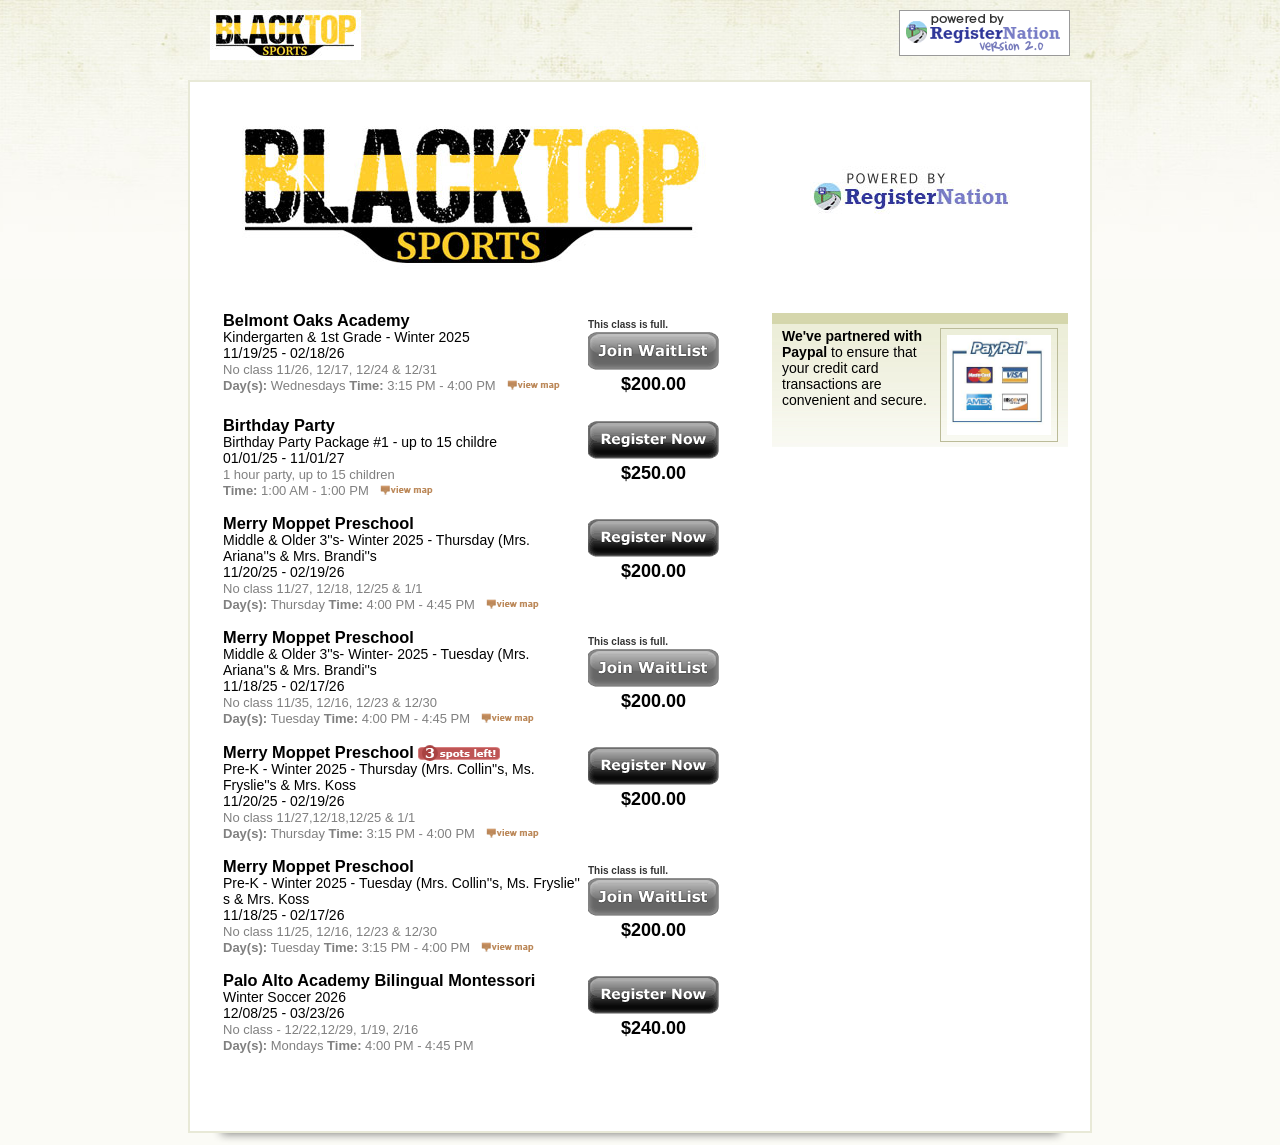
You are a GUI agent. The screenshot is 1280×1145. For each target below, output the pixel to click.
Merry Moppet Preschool (318, 523)
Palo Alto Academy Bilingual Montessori (379, 980)
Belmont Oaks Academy (316, 320)
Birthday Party (279, 425)
